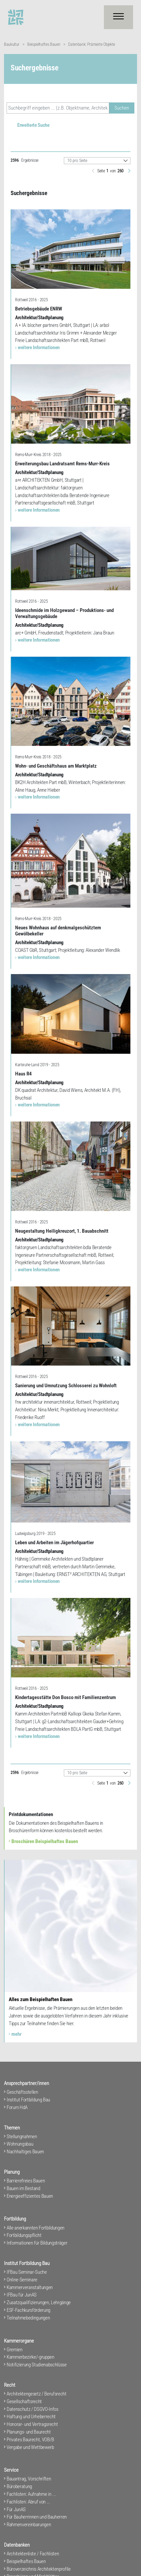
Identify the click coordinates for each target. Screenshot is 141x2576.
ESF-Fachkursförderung (28, 2310)
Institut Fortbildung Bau (28, 2100)
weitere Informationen (39, 347)
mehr (16, 2034)
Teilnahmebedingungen (28, 2318)
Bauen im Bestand (23, 2188)
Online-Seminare (22, 2280)
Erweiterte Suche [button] (33, 125)
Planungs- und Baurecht (29, 2432)
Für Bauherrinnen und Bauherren (37, 2517)
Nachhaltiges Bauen (25, 2152)
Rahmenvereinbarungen (29, 2524)
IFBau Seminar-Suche (27, 2272)
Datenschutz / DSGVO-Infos (32, 2409)
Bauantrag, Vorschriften (29, 2479)
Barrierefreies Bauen (26, 2181)
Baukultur (11, 44)
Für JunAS (16, 2509)
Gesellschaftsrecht (24, 2401)
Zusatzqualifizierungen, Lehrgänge (39, 2302)
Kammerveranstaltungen (30, 2287)
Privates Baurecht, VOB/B (30, 2440)
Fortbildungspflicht (24, 2235)
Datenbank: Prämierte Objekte (91, 44)
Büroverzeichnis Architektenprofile (39, 2569)
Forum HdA (17, 2107)
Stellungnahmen (22, 2136)
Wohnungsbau (20, 2144)
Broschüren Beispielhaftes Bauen (44, 1841)
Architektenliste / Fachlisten (33, 2554)
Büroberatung (19, 2486)
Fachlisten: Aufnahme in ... (31, 2494)
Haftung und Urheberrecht (31, 2416)
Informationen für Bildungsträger (37, 2243)
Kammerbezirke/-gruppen (30, 2357)
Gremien (15, 2350)
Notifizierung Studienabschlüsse (37, 2365)
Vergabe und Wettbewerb (30, 2447)
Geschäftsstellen (22, 2092)
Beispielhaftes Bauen (43, 44)
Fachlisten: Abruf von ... (28, 2502)
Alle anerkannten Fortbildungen (35, 2228)
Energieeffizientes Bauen (30, 2196)
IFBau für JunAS (22, 2295)
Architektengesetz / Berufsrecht (37, 2394)
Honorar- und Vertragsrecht (32, 2424)
